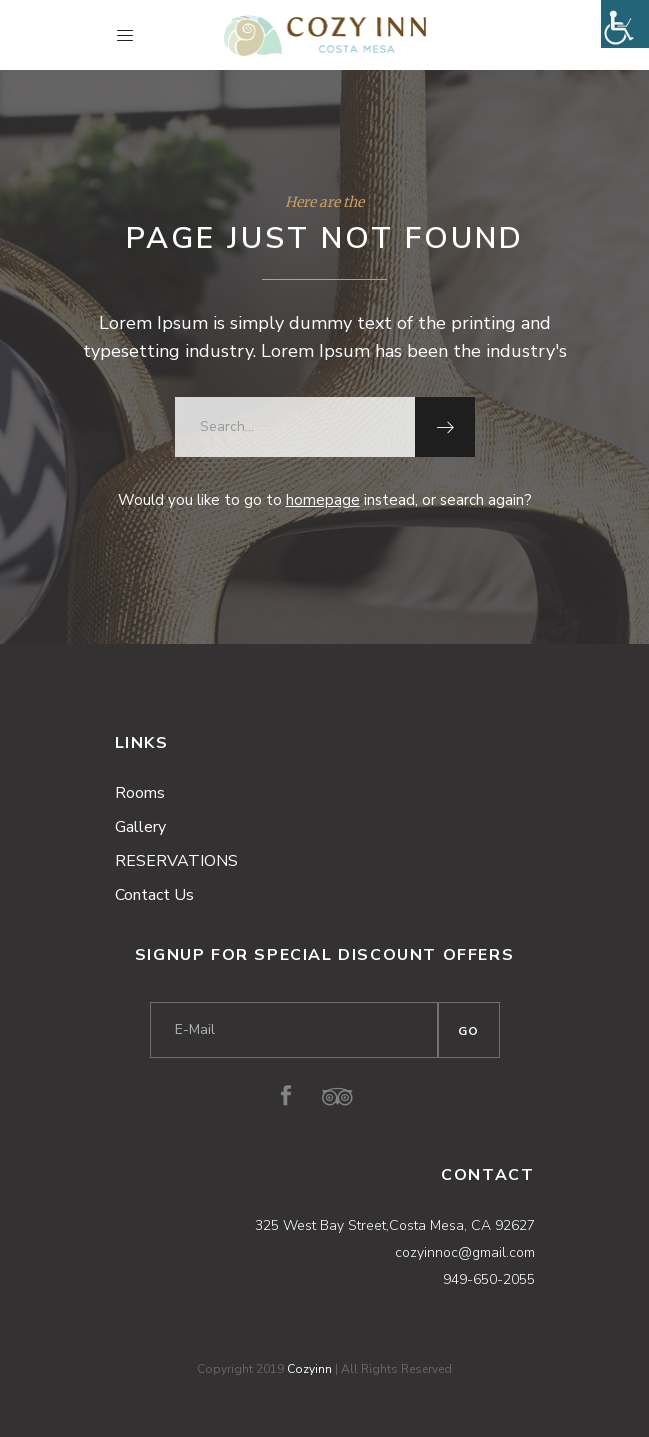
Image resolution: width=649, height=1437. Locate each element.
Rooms (140, 793)
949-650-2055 (489, 1279)
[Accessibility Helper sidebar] (625, 24)
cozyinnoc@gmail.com (465, 1252)
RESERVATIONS (176, 861)
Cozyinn (309, 1369)
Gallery (140, 827)
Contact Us (154, 895)
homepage (323, 500)
